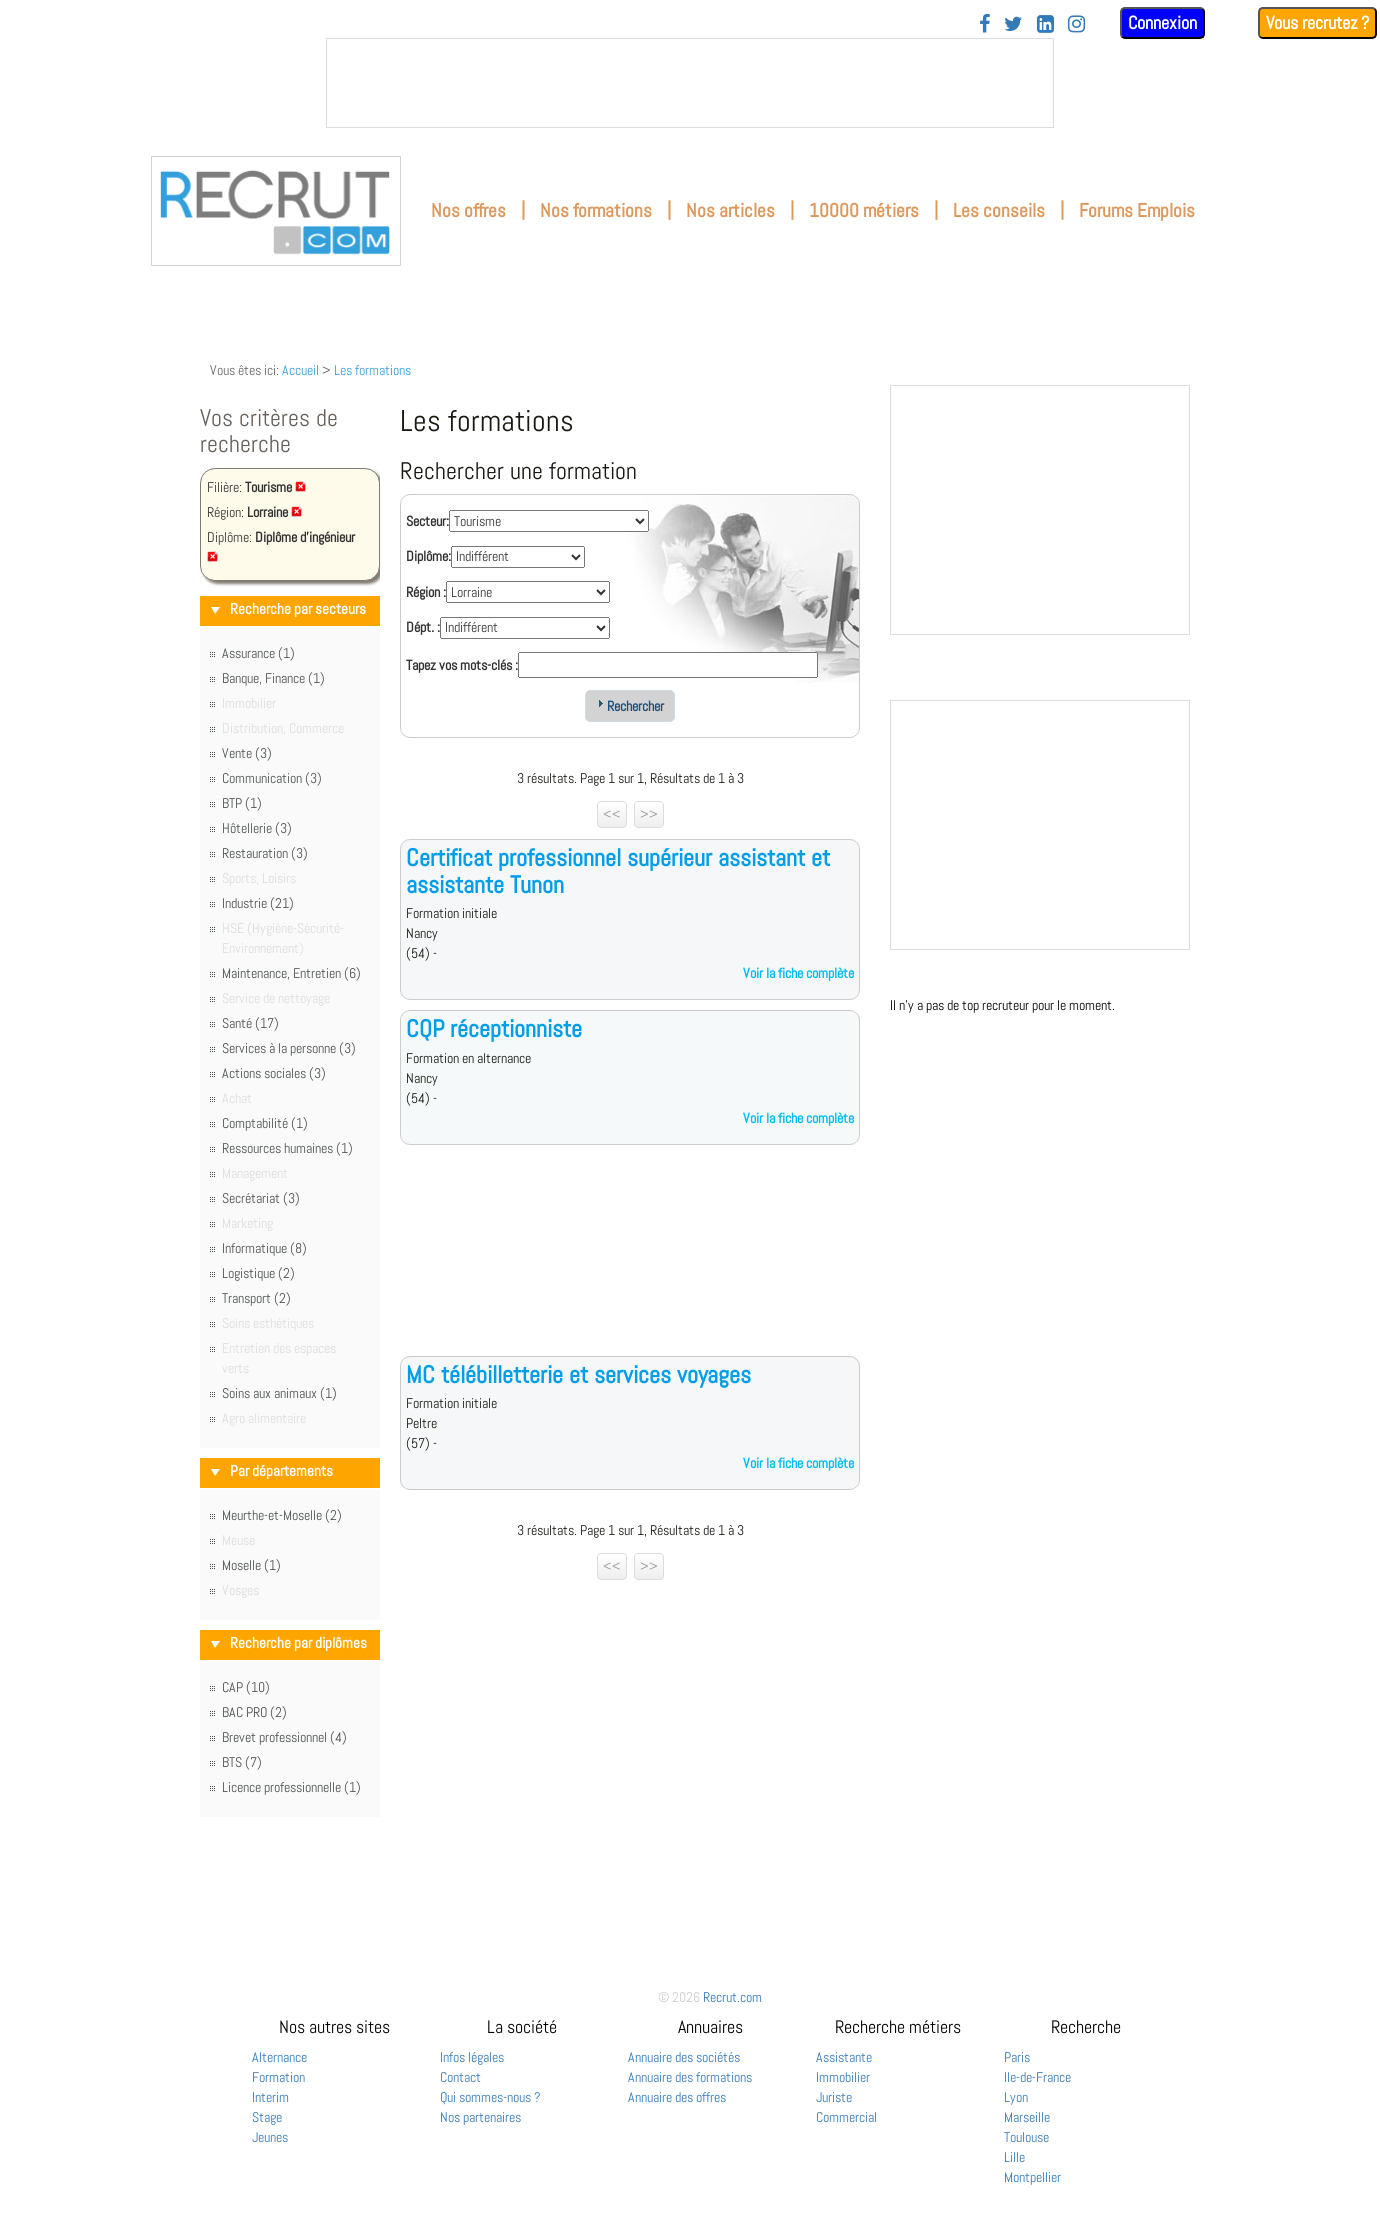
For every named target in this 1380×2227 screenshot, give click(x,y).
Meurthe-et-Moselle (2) (282, 1515)
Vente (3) (247, 753)
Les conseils (999, 210)
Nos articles (730, 210)
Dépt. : (423, 627)
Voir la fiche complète (798, 973)
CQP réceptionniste (494, 1028)
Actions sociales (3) (274, 1073)
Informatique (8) (264, 1248)
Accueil (300, 370)
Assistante (844, 2057)
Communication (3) (272, 778)
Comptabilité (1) (265, 1123)
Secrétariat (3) (261, 1198)
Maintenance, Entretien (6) (291, 973)
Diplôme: (428, 556)
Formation (278, 2077)
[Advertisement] (630, 1266)
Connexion (1162, 22)
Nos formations (596, 210)
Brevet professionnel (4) (284, 1737)
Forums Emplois (1137, 210)
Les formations (372, 370)
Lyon (1016, 2097)
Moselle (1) (251, 1565)
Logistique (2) (258, 1273)
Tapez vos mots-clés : (462, 665)
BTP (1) (242, 803)
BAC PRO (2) (254, 1712)
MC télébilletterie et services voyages (578, 1374)
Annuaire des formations (690, 2077)
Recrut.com (732, 1997)
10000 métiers (864, 210)
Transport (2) (256, 1298)
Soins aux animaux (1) (279, 1393)
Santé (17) (250, 1023)
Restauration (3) (265, 853)
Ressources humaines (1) (287, 1148)
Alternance (279, 2057)
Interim (270, 2097)
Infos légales (472, 2057)
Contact (460, 2077)
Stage (267, 2117)
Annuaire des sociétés (684, 2057)
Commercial (846, 2117)
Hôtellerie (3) (257, 828)
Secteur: (427, 521)
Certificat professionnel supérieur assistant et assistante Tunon (618, 870)
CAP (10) (246, 1687)
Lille (1014, 2157)
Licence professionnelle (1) (291, 1787)
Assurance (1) (258, 653)
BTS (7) (242, 1762)
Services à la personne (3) (289, 1048)
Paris (1017, 2057)
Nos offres (468, 210)
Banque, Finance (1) (273, 678)
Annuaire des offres (677, 2097)
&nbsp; (690, 83)
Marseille (1027, 2117)
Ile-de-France (1037, 2077)
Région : (426, 592)
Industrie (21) (258, 903)
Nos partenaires (480, 2117)
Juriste (834, 2097)
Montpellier (1032, 2177)
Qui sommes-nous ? (490, 2097)
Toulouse (1026, 2137)
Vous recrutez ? (1317, 22)
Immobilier (843, 2077)
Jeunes (270, 2137)
